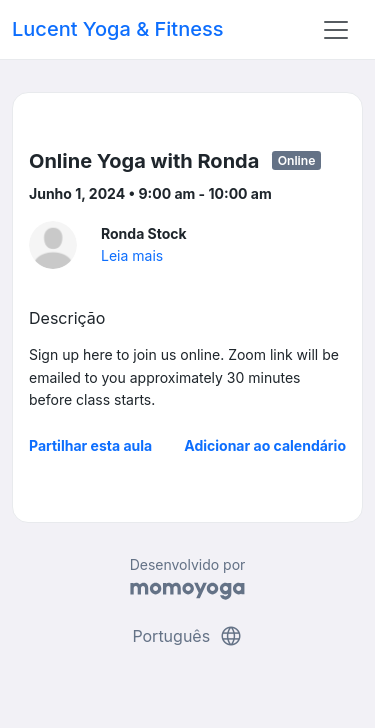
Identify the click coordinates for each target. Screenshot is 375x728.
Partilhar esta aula (90, 445)
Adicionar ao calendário (265, 445)
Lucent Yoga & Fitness (118, 29)
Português (187, 636)
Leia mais (132, 255)
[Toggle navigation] (336, 30)
